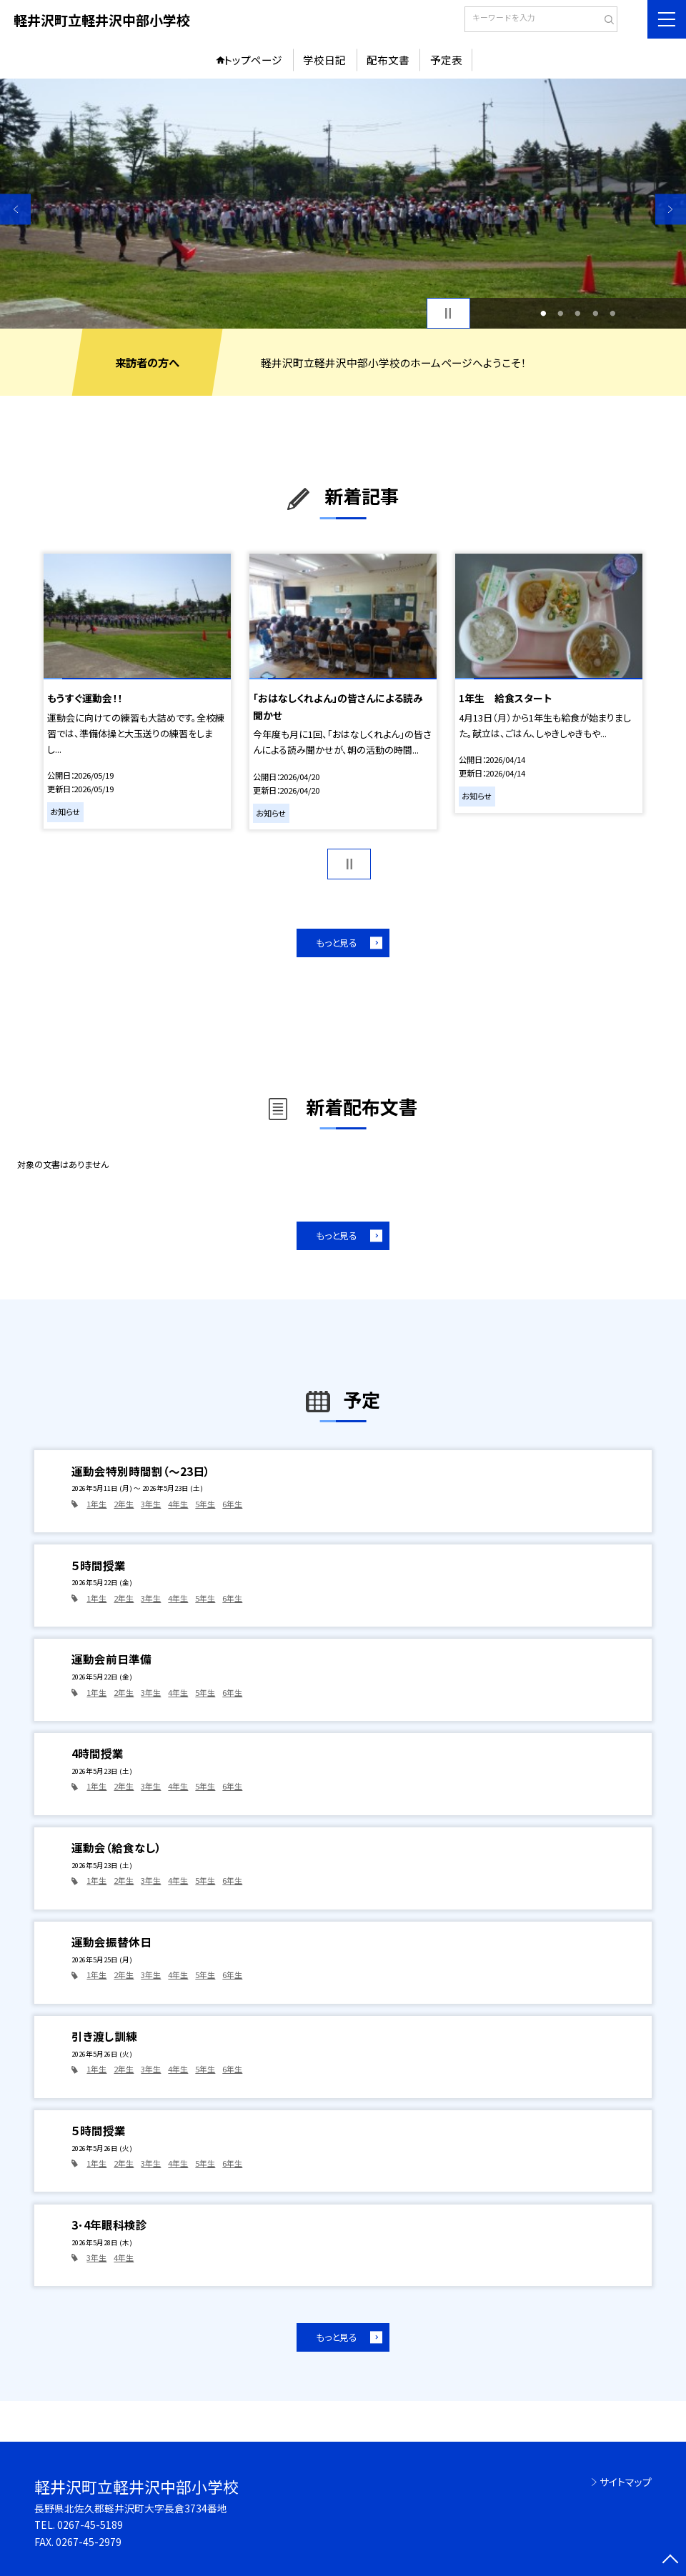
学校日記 (324, 59)
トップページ (253, 59)
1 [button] (543, 313)
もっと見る (336, 942)
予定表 (446, 59)
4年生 (178, 1503)
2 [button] (560, 313)
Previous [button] (15, 209)
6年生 (232, 1503)
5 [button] (613, 313)
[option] (343, 204)
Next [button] (670, 209)
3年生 (151, 1503)
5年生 (205, 1503)
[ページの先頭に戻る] (670, 2560)
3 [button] (578, 313)
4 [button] (595, 313)
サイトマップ (626, 2482)
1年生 (96, 1503)
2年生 (124, 1503)
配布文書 (388, 59)
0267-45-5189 (90, 2524)
